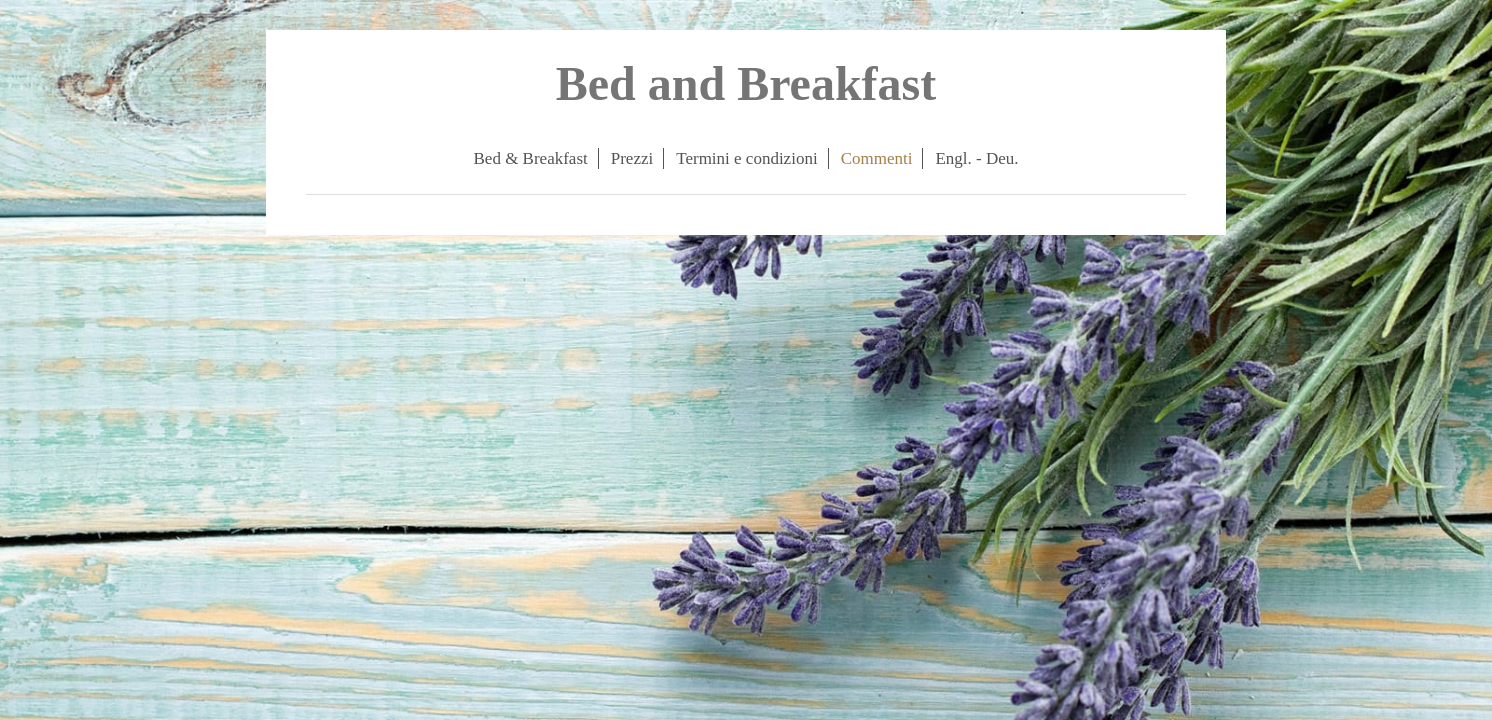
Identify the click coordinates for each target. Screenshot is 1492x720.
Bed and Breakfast (746, 83)
